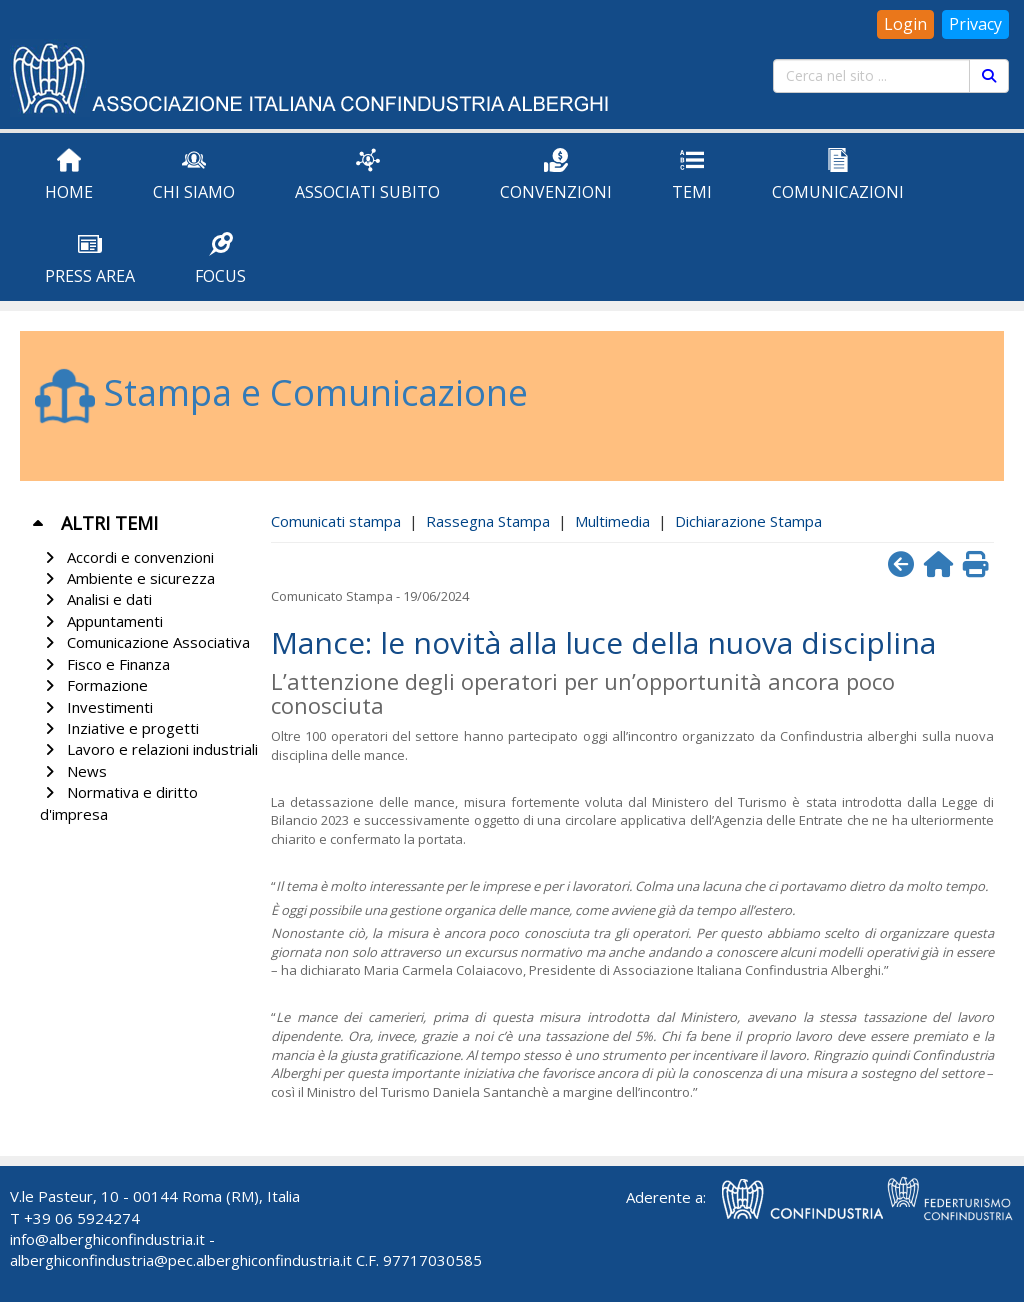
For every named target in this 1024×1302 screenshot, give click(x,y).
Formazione (94, 685)
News (73, 771)
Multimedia (612, 521)
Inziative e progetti (119, 728)
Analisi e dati (96, 599)
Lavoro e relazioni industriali (149, 749)
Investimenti (96, 707)
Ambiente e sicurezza (127, 578)
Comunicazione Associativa (145, 642)
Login (905, 24)
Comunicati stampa (336, 521)
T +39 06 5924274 (75, 1218)
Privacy (975, 24)
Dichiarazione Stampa (748, 521)
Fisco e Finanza (105, 664)
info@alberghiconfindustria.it (107, 1239)
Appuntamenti (101, 621)
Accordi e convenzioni (127, 557)
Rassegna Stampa (488, 521)
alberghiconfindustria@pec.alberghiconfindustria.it (181, 1260)
